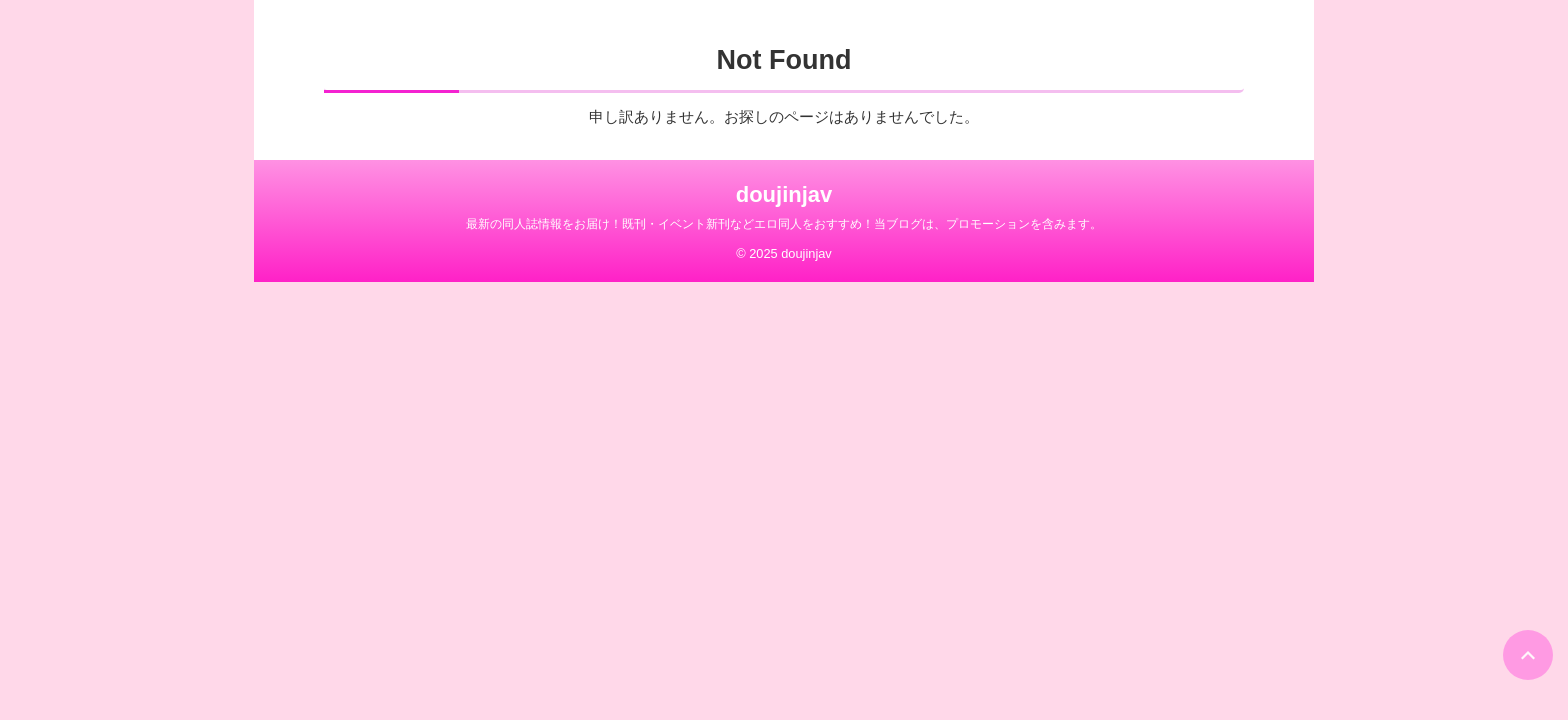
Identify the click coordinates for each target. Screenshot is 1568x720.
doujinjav (784, 194)
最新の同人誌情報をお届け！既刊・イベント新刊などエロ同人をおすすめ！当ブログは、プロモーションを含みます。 (784, 224)
